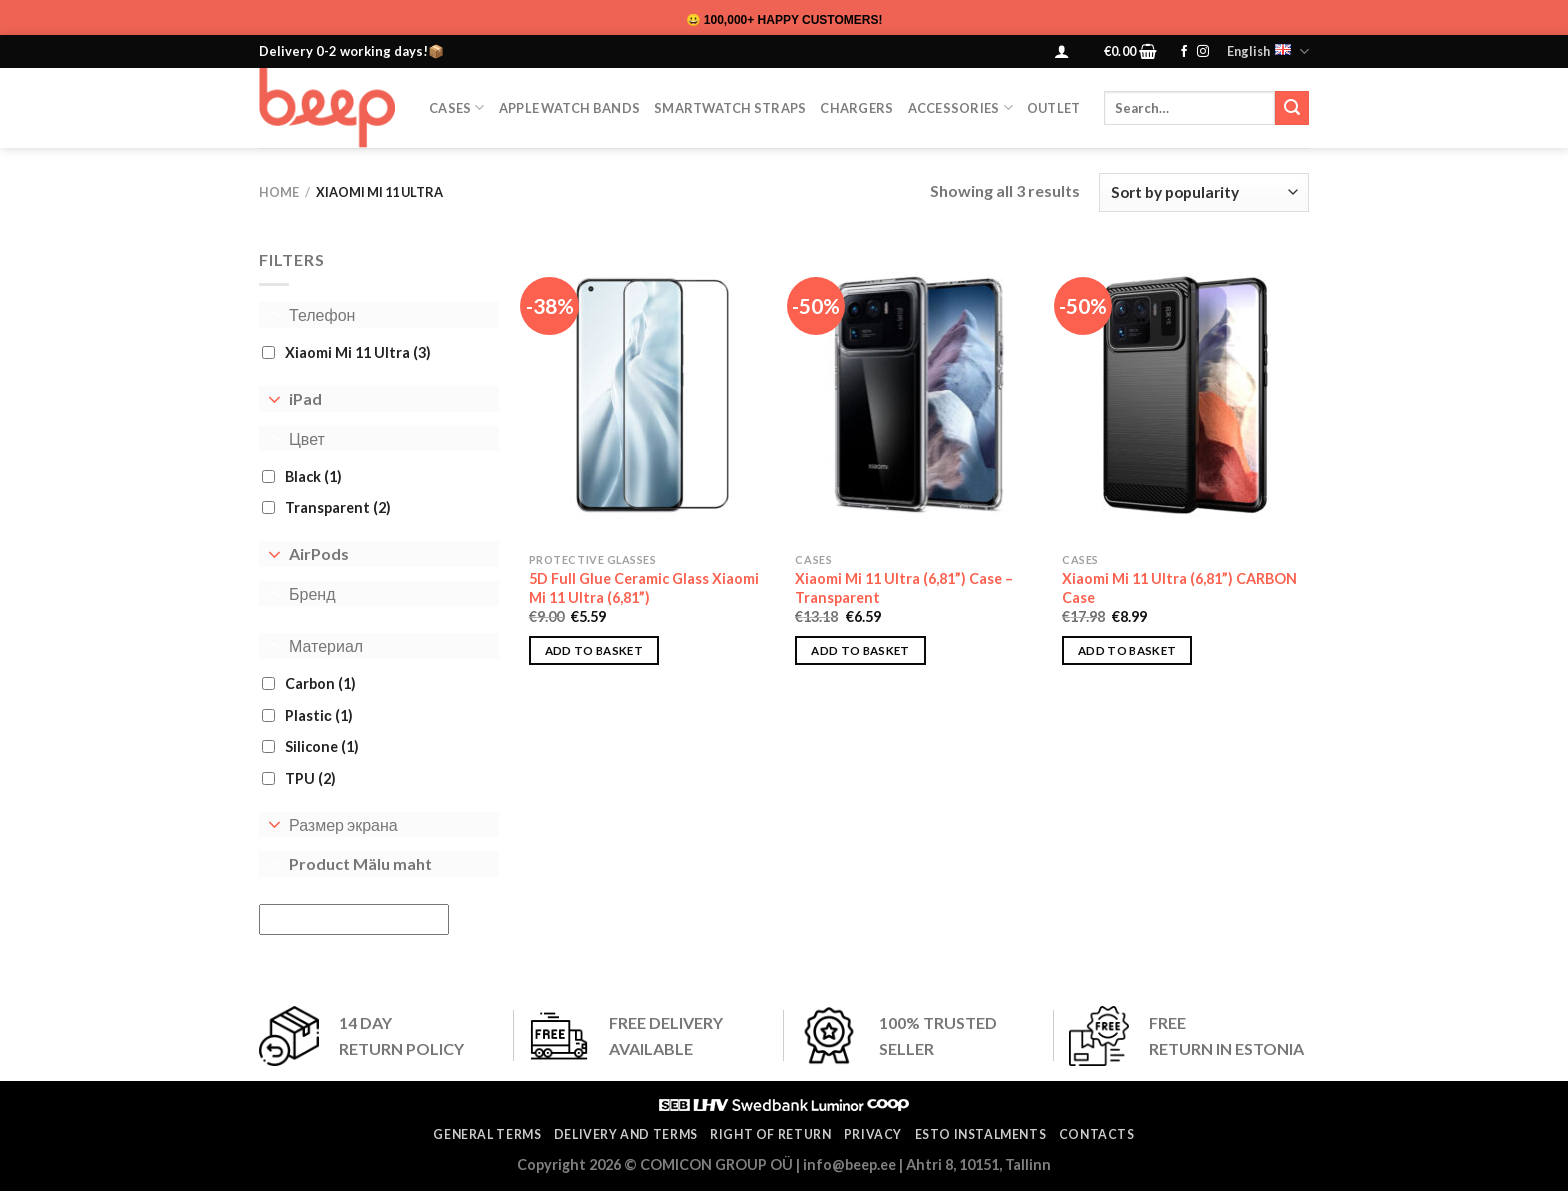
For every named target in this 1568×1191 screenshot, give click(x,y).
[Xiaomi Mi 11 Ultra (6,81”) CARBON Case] (1185, 395)
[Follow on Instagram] (1203, 52)
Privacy (873, 1134)
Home (279, 192)
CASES (457, 107)
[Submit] (1292, 108)
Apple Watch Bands (569, 108)
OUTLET (1054, 108)
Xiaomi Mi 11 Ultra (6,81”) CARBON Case (1179, 588)
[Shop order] (1204, 192)
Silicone (322, 746)
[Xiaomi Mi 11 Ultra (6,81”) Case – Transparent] (918, 395)
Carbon (320, 683)
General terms (487, 1134)
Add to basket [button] (594, 650)
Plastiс (319, 715)
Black (313, 476)
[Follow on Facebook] (1184, 52)
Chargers (856, 108)
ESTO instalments (981, 1134)
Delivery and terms (626, 1134)
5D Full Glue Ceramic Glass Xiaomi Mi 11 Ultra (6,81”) (644, 588)
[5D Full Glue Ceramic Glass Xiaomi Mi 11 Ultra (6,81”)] (652, 395)
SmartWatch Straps (730, 108)
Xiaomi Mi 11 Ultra (358, 352)
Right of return (770, 1134)
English (1268, 51)
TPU (310, 777)
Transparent (338, 507)
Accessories (960, 107)
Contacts (1097, 1134)
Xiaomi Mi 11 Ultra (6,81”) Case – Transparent (904, 588)
